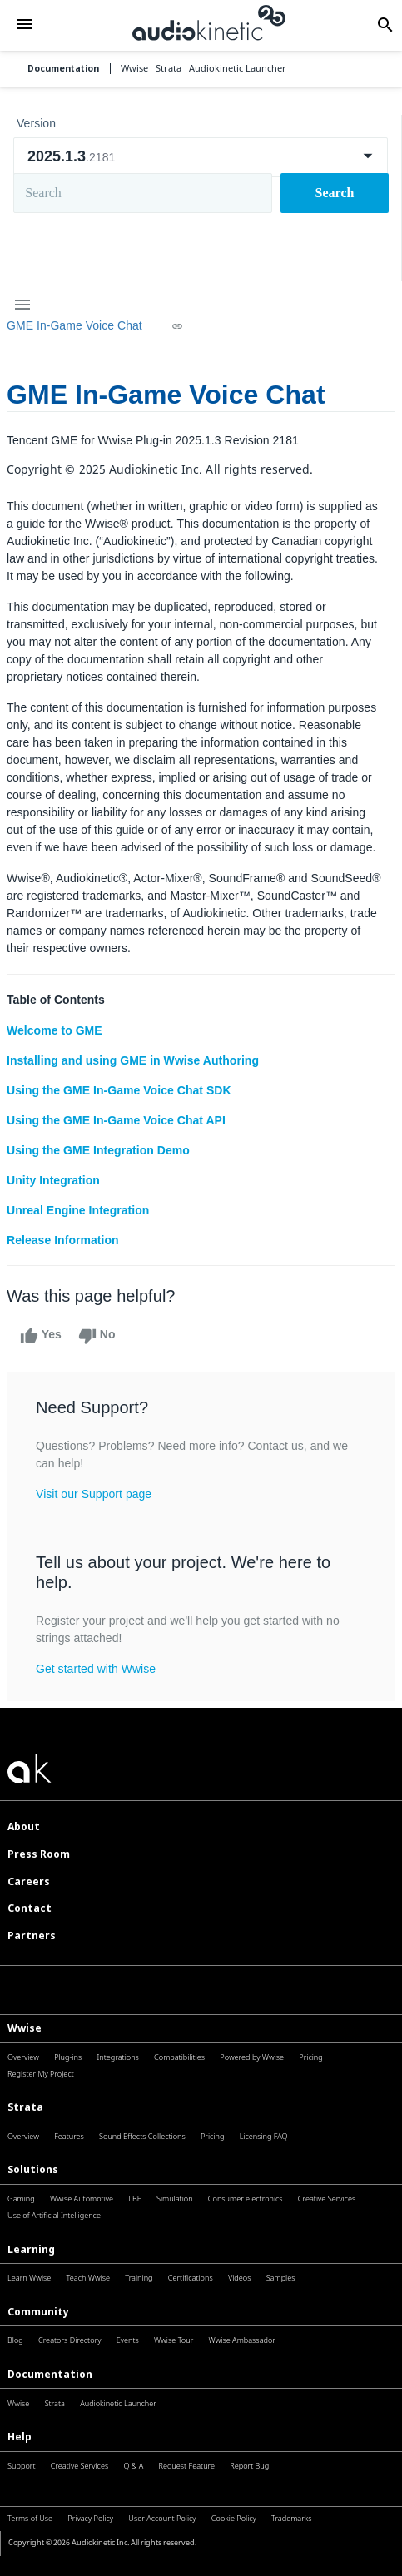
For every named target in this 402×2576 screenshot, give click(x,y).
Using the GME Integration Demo (98, 1150)
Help (19, 2437)
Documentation (63, 68)
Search (335, 193)
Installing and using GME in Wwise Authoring (133, 1060)
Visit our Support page (93, 1494)
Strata (25, 2107)
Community (38, 2312)
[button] (24, 25)
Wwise (24, 2028)
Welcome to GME (54, 1030)
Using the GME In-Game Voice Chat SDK (119, 1090)
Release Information (63, 1240)
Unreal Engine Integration (78, 1210)
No (97, 1336)
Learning (31, 2249)
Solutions (32, 2169)
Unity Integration (53, 1180)
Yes (41, 1336)
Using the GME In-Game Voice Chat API (116, 1120)
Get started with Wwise (96, 1668)
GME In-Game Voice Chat (74, 325)
